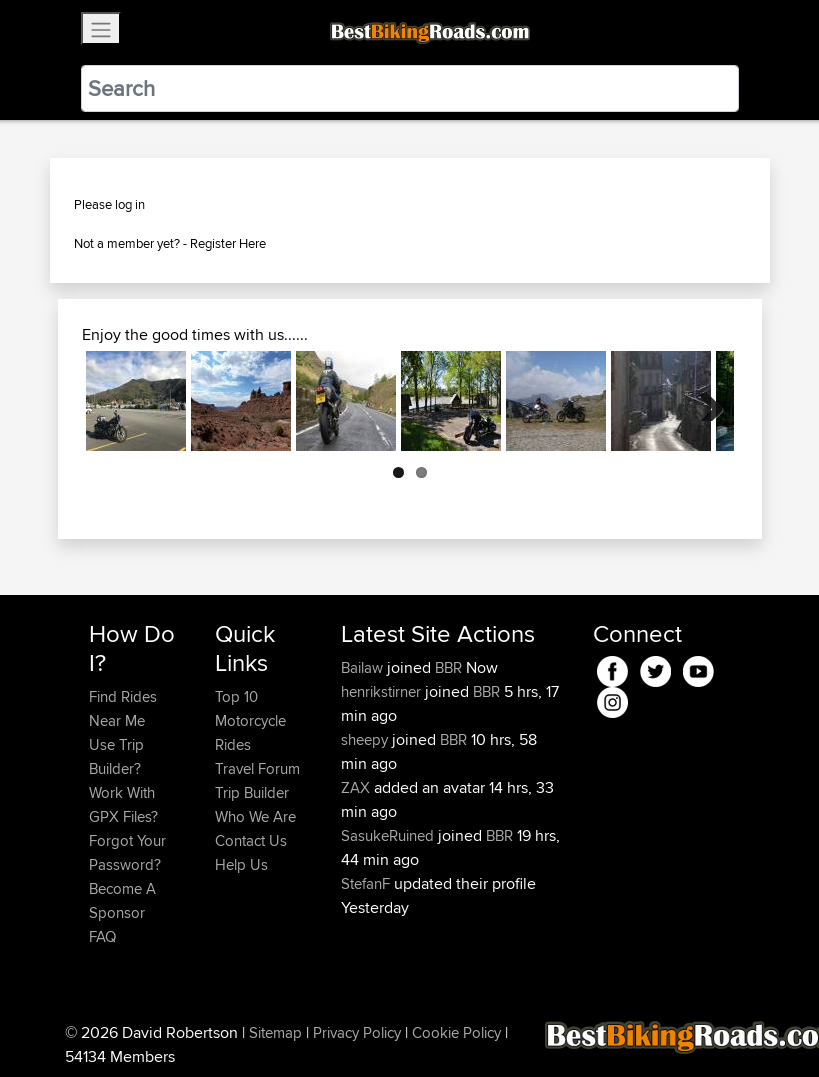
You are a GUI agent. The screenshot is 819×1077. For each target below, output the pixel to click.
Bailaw (364, 667)
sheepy (366, 739)
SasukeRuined (389, 835)
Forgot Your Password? (127, 852)
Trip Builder (252, 792)
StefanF (367, 883)
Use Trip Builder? (116, 756)
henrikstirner (383, 691)
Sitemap (275, 1032)
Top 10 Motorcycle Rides (250, 720)
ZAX (357, 787)
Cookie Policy (456, 1032)
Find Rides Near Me (123, 708)
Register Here (228, 243)
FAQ (102, 936)
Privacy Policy (357, 1032)
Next (704, 401)
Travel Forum (257, 768)
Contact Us (251, 840)
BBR (448, 667)
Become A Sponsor (122, 900)
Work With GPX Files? (123, 804)
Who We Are (255, 816)
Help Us (241, 864)
